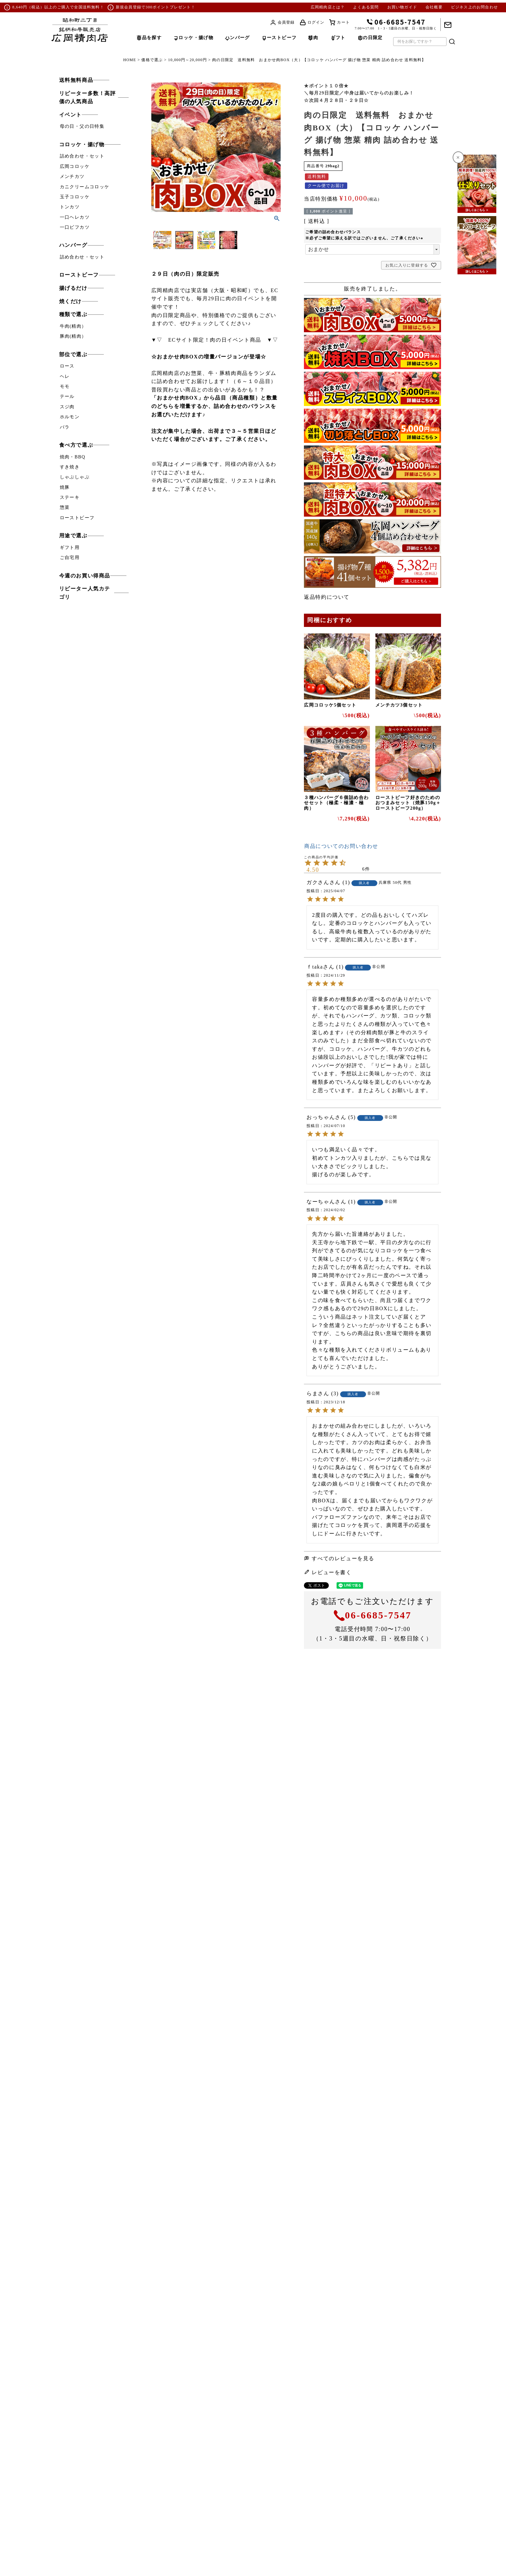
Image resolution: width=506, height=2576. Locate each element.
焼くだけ (70, 301)
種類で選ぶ (73, 314)
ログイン (316, 22)
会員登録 (286, 22)
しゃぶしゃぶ (75, 477)
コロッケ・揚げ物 (82, 144)
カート (343, 22)
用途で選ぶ (73, 535)
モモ (65, 386)
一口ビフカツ (75, 227)
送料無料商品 (76, 80)
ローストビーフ (79, 275)
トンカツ (70, 206)
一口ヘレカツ (75, 217)
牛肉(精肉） (73, 326)
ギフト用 (70, 547)
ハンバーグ (73, 245)
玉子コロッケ (75, 196)
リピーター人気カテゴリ (84, 593)
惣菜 (65, 507)
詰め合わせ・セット (82, 156)
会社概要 (434, 7)
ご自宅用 (70, 557)
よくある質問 (366, 7)
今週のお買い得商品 (84, 575)
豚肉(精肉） (73, 336)
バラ (65, 427)
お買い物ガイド (402, 7)
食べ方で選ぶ (76, 445)
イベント (70, 114)
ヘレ (65, 376)
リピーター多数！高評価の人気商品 (87, 97)
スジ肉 (67, 406)
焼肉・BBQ (72, 457)
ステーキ (70, 497)
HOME (129, 60)
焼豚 (65, 487)
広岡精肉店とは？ (328, 7)
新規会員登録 (128, 7)
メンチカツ (72, 176)
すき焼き (70, 467)
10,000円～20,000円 (187, 60)
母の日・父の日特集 (82, 126)
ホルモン (70, 416)
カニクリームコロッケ (85, 186)
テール (67, 396)
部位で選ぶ (73, 354)
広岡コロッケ (75, 166)
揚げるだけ (73, 288)
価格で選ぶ (152, 60)
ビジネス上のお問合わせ (474, 7)
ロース (67, 366)
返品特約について (327, 597)
